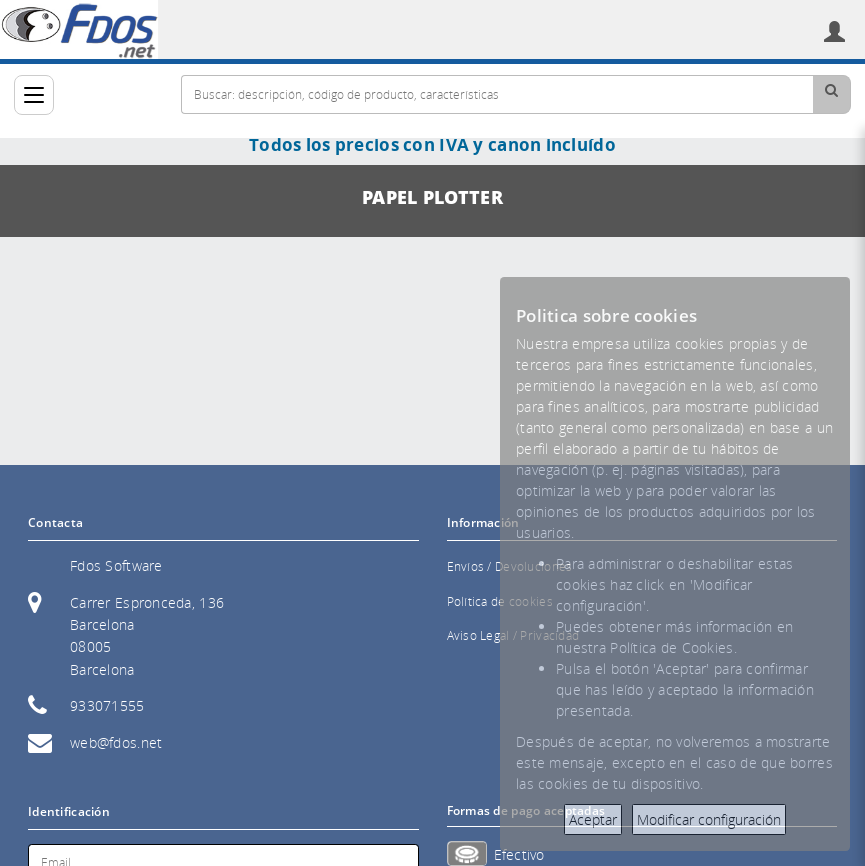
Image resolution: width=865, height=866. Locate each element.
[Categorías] (34, 95)
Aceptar (593, 819)
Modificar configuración (709, 819)
